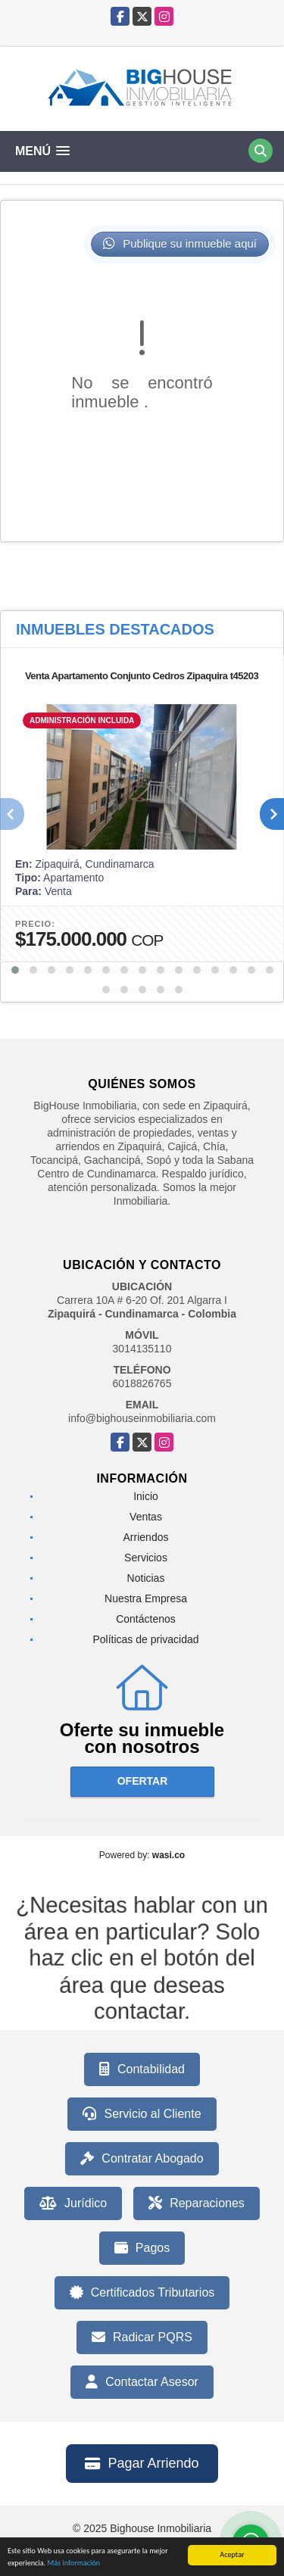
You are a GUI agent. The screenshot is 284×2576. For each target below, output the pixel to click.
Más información (73, 2563)
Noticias (146, 1578)
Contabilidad (142, 2069)
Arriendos (146, 1537)
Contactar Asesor (142, 2382)
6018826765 (142, 1383)
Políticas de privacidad (145, 1639)
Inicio (145, 1496)
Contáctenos (146, 1619)
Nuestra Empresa (146, 1598)
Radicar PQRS (142, 2337)
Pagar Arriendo (141, 2463)
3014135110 (142, 1349)
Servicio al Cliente (142, 2114)
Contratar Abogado (141, 2159)
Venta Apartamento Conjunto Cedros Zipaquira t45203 (141, 675)
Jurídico (73, 2203)
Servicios (145, 1558)
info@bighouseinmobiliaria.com (142, 1418)
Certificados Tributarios (142, 2293)
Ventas (146, 1517)
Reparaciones (196, 2203)
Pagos (142, 2248)
